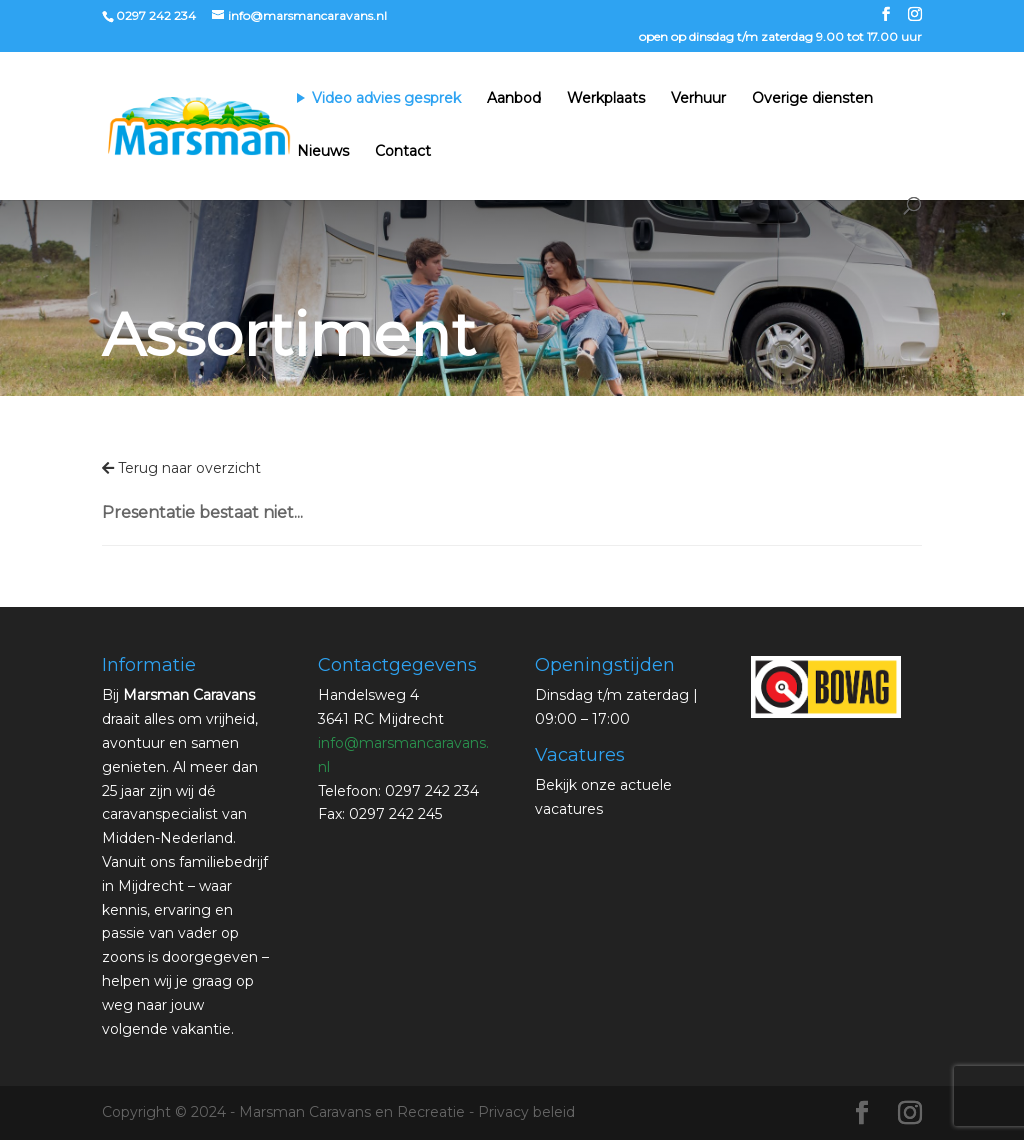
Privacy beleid (526, 1112)
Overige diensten (812, 99)
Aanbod (514, 99)
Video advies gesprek (386, 99)
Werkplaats (606, 99)
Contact (403, 152)
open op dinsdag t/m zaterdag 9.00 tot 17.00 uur (780, 37)
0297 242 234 (156, 15)
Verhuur (698, 99)
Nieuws (323, 152)
